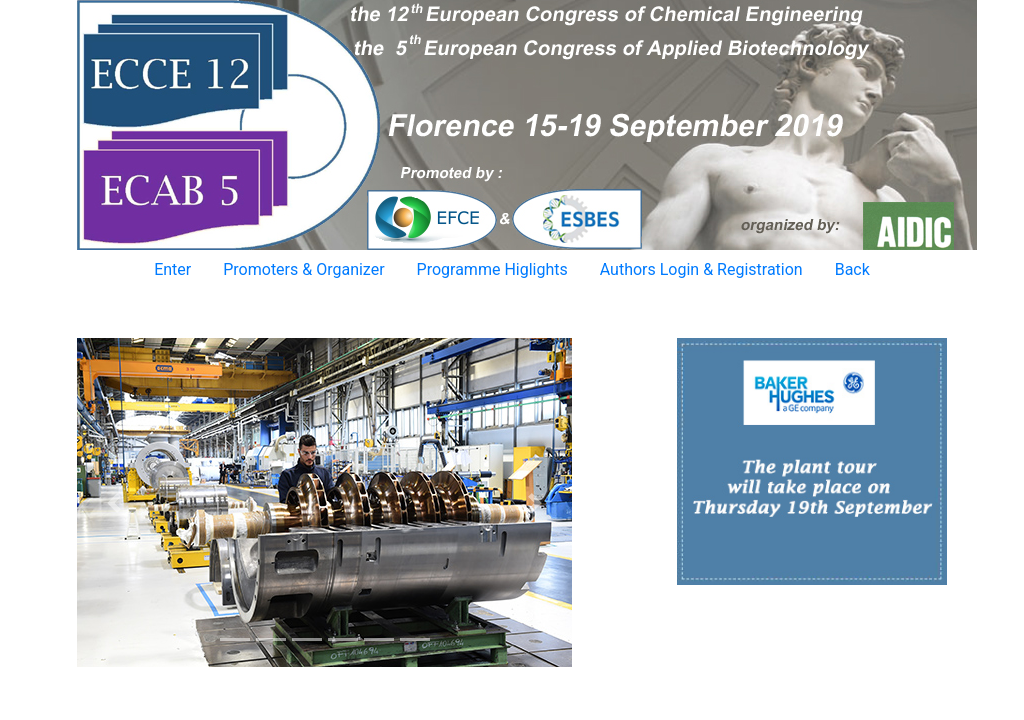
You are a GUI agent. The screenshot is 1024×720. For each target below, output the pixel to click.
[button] (114, 502)
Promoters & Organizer (303, 269)
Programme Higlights (492, 269)
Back (852, 269)
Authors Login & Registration (701, 269)
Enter (172, 269)
